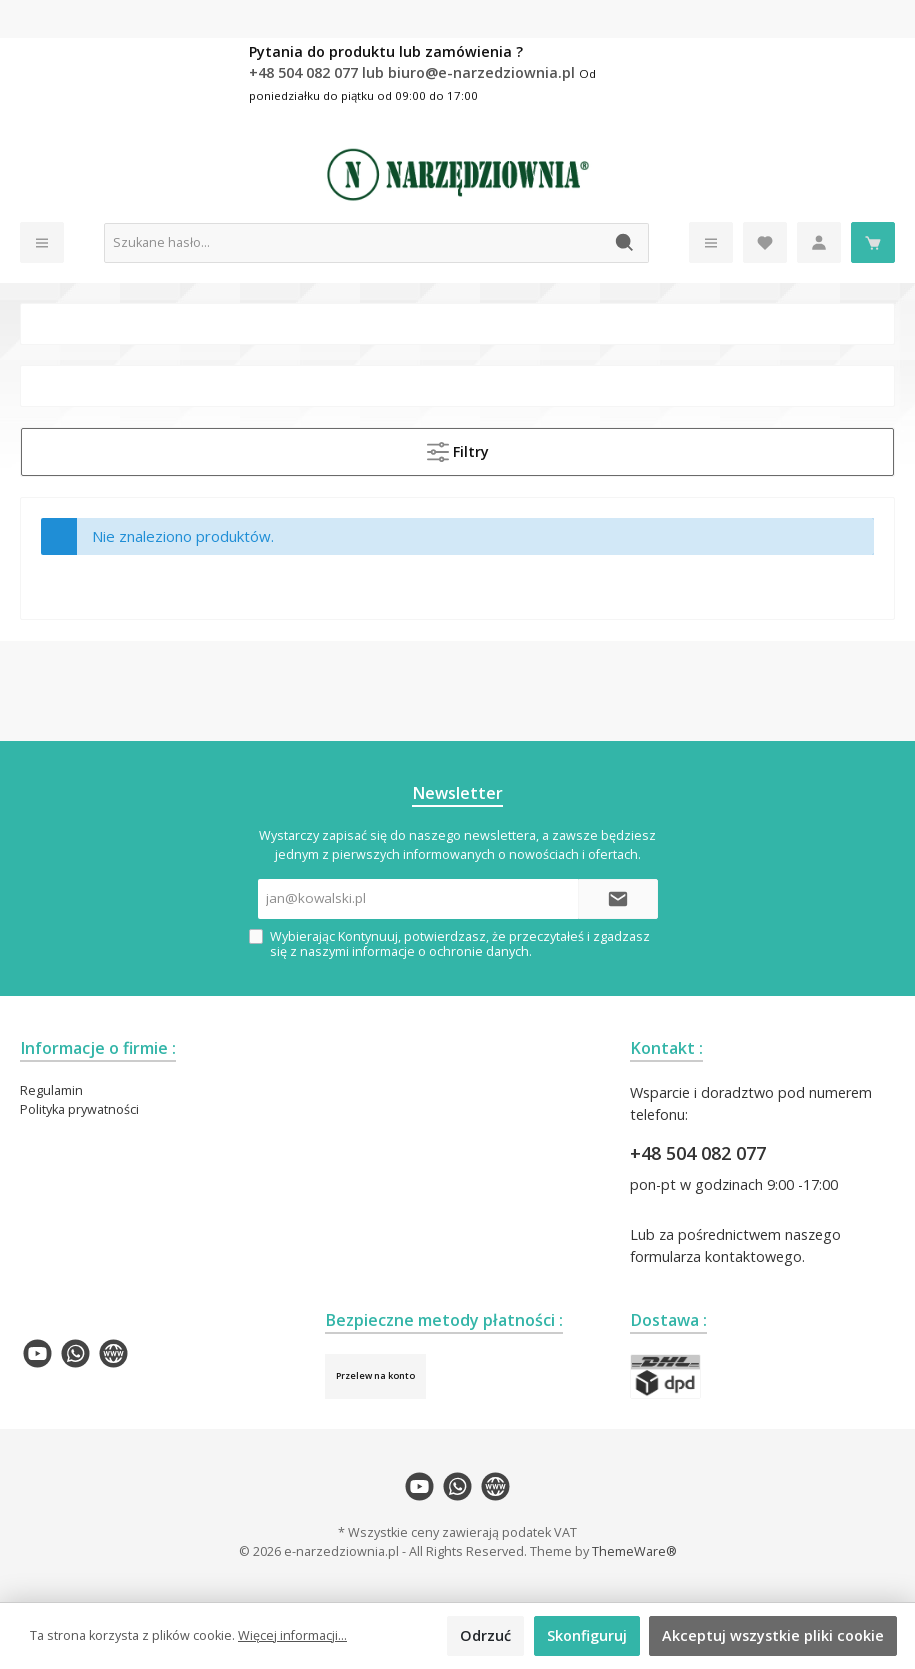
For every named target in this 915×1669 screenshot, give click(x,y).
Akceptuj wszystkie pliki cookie (773, 1635)
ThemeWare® (634, 1551)
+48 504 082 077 (698, 1153)
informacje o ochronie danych (440, 951)
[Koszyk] (873, 242)
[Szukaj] (625, 243)
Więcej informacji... (292, 1635)
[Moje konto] (819, 242)
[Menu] (42, 242)
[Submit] (618, 899)
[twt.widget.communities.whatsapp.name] (75, 1353)
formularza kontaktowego (716, 1256)
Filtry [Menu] (458, 448)
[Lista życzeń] (765, 242)
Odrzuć (485, 1635)
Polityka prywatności (79, 1109)
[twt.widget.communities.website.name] (113, 1353)
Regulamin (51, 1090)
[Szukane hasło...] (353, 243)
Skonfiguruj (587, 1635)
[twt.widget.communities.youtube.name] (37, 1353)
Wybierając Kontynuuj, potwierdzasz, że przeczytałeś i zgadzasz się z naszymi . (460, 944)
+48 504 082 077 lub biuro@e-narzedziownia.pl (414, 72)
